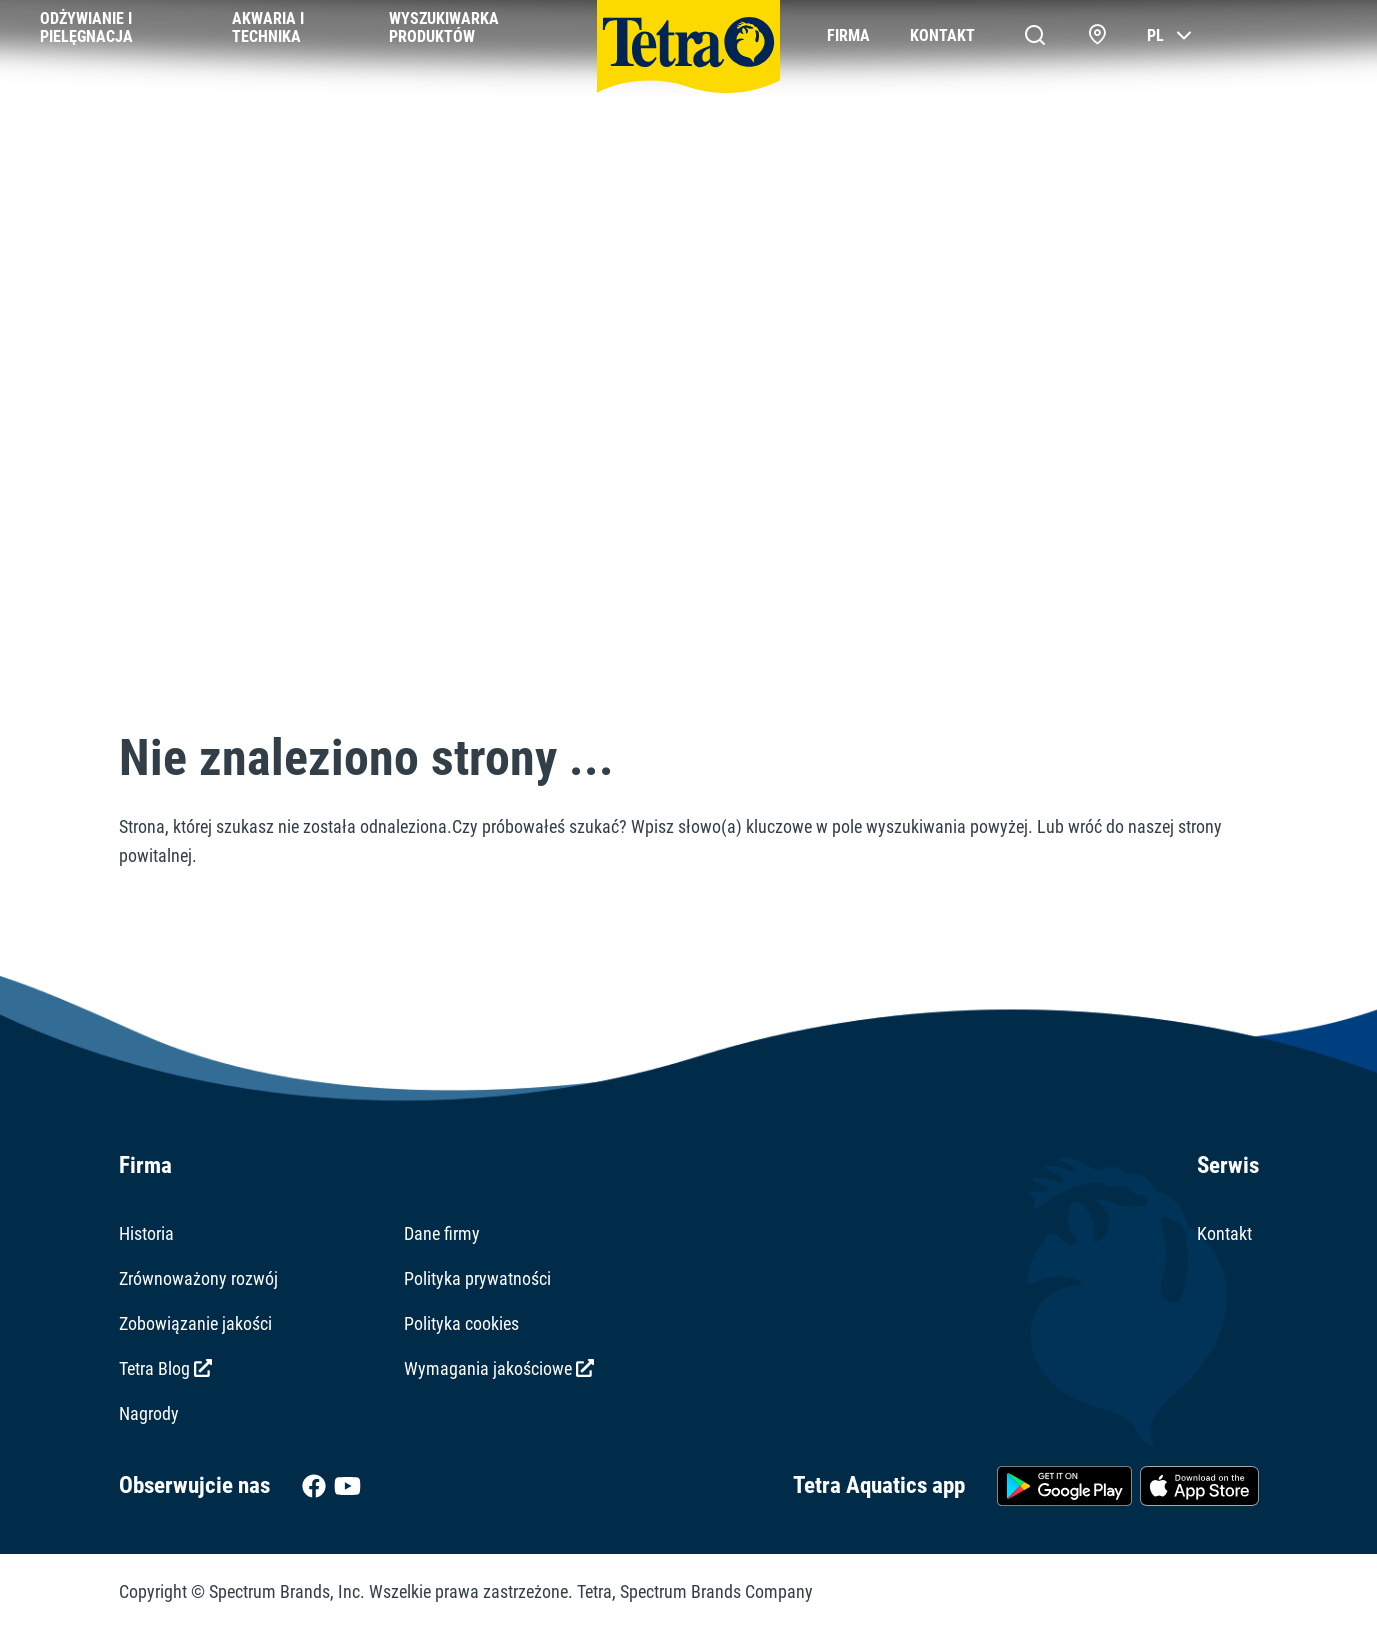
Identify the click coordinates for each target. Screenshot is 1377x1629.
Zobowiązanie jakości (195, 1323)
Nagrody (149, 1413)
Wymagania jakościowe (499, 1368)
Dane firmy (442, 1233)
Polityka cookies (461, 1323)
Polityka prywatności (477, 1278)
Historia (146, 1233)
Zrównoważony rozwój (198, 1278)
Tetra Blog (165, 1368)
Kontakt (1224, 1233)
